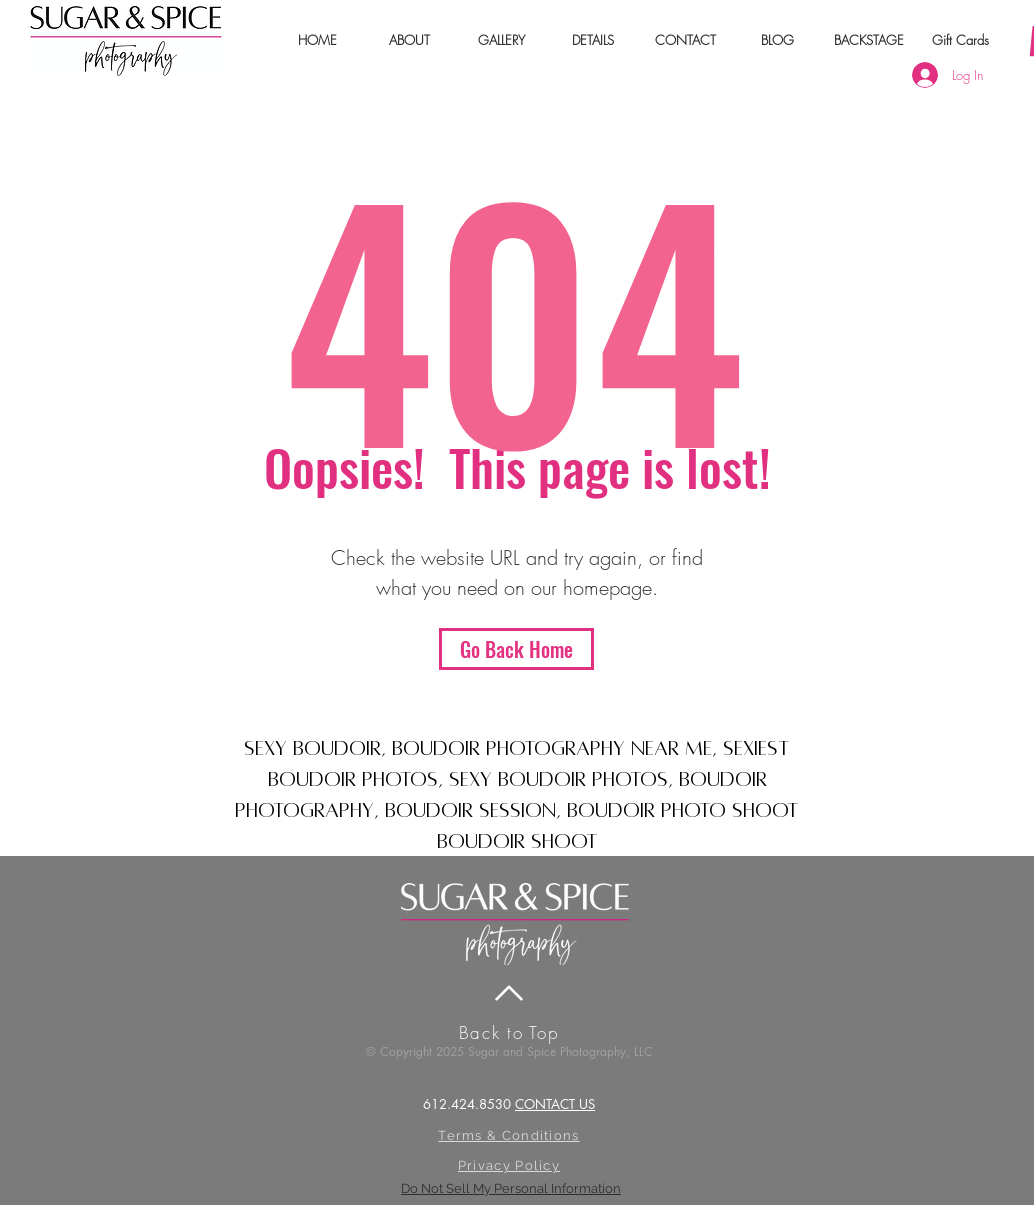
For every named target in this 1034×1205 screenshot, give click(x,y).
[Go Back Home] (516, 649)
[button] (409, 40)
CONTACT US (555, 1104)
